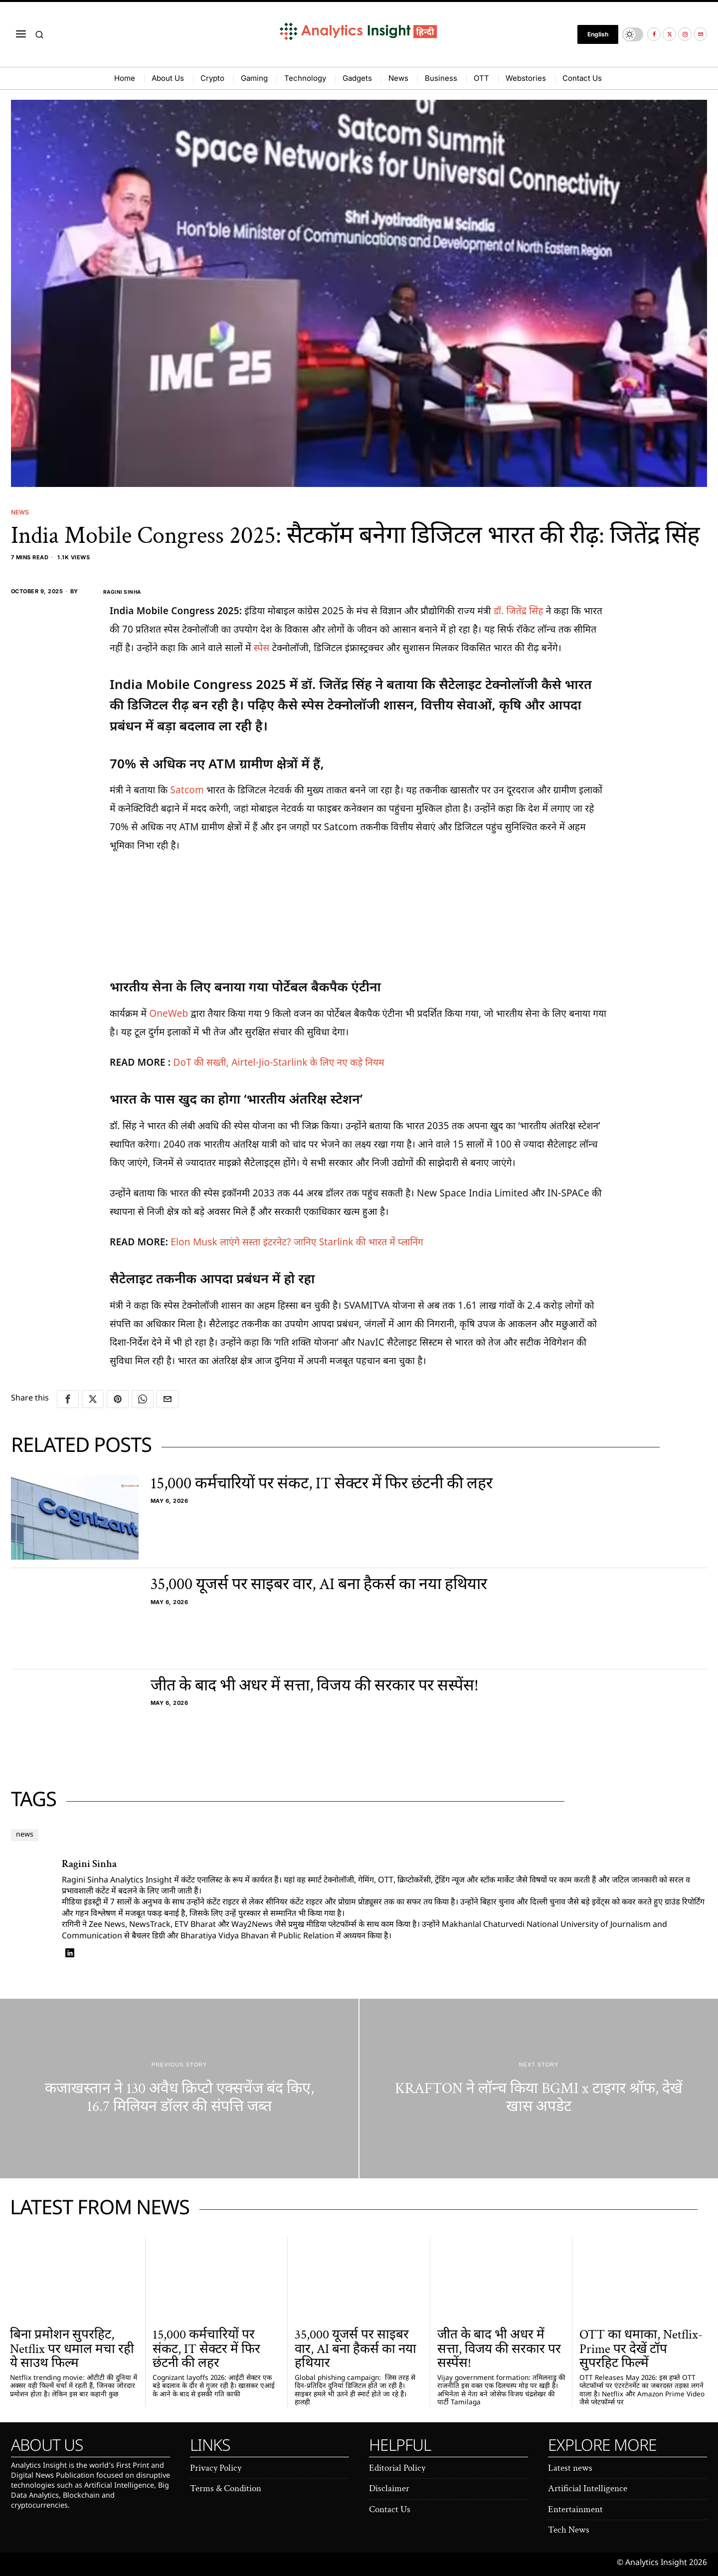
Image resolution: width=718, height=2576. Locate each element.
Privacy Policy (215, 2468)
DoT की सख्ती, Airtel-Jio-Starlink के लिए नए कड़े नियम (278, 1062)
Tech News (568, 2530)
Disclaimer (389, 2488)
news (28, 1835)
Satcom (188, 789)
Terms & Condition (225, 2488)
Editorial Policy (397, 2468)
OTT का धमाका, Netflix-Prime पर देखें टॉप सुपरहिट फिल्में (641, 2349)
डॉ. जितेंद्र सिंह (518, 610)
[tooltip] (654, 34)
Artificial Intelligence (587, 2488)
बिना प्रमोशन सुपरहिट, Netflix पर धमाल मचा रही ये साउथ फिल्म (72, 2349)
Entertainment (575, 2509)
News (21, 511)
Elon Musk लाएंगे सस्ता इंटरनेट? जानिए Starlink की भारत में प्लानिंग (297, 1241)
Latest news (570, 2468)
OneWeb (169, 1013)
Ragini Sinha (111, 591)
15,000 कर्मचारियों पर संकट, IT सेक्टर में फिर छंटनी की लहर (322, 1483)
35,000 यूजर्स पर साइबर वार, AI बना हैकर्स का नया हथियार (319, 1584)
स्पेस (263, 647)
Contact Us (389, 2509)
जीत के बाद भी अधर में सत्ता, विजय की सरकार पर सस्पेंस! (315, 1685)
